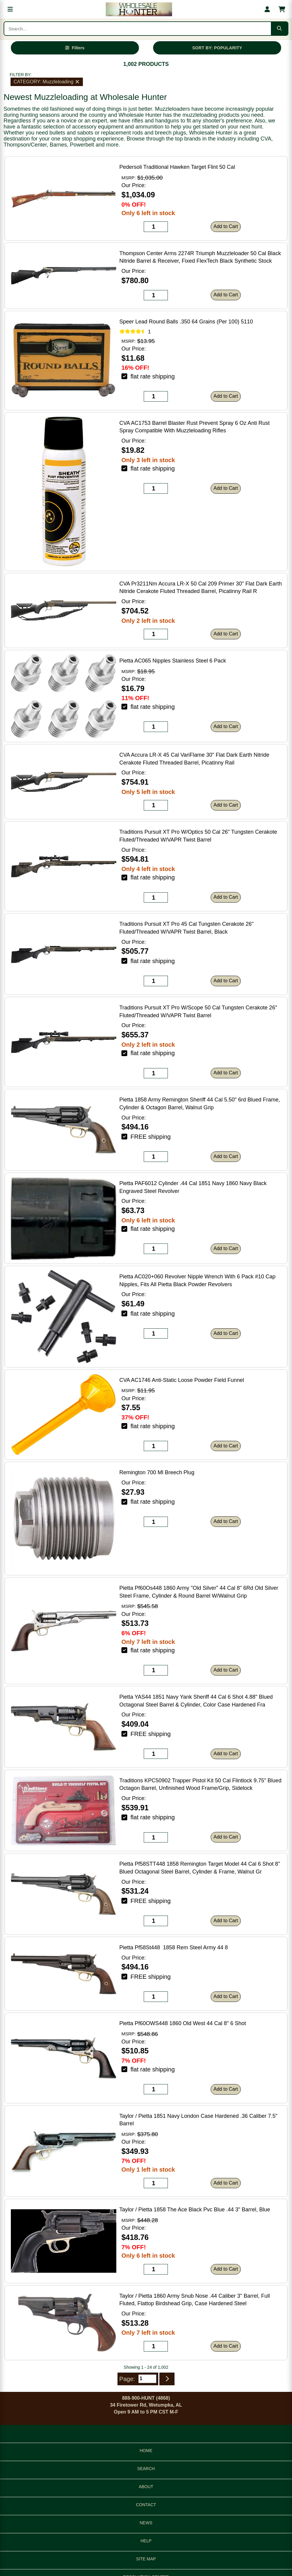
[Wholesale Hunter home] (138, 9)
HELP (146, 2540)
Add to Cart (226, 226)
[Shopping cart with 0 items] (281, 9)
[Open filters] (75, 47)
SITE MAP (146, 2558)
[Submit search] (279, 28)
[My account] (267, 9)
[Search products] (137, 28)
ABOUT (146, 2486)
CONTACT (146, 2504)
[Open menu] (10, 9)
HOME (146, 2450)
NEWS (146, 2522)
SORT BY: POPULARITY (217, 47)
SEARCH (146, 2468)
